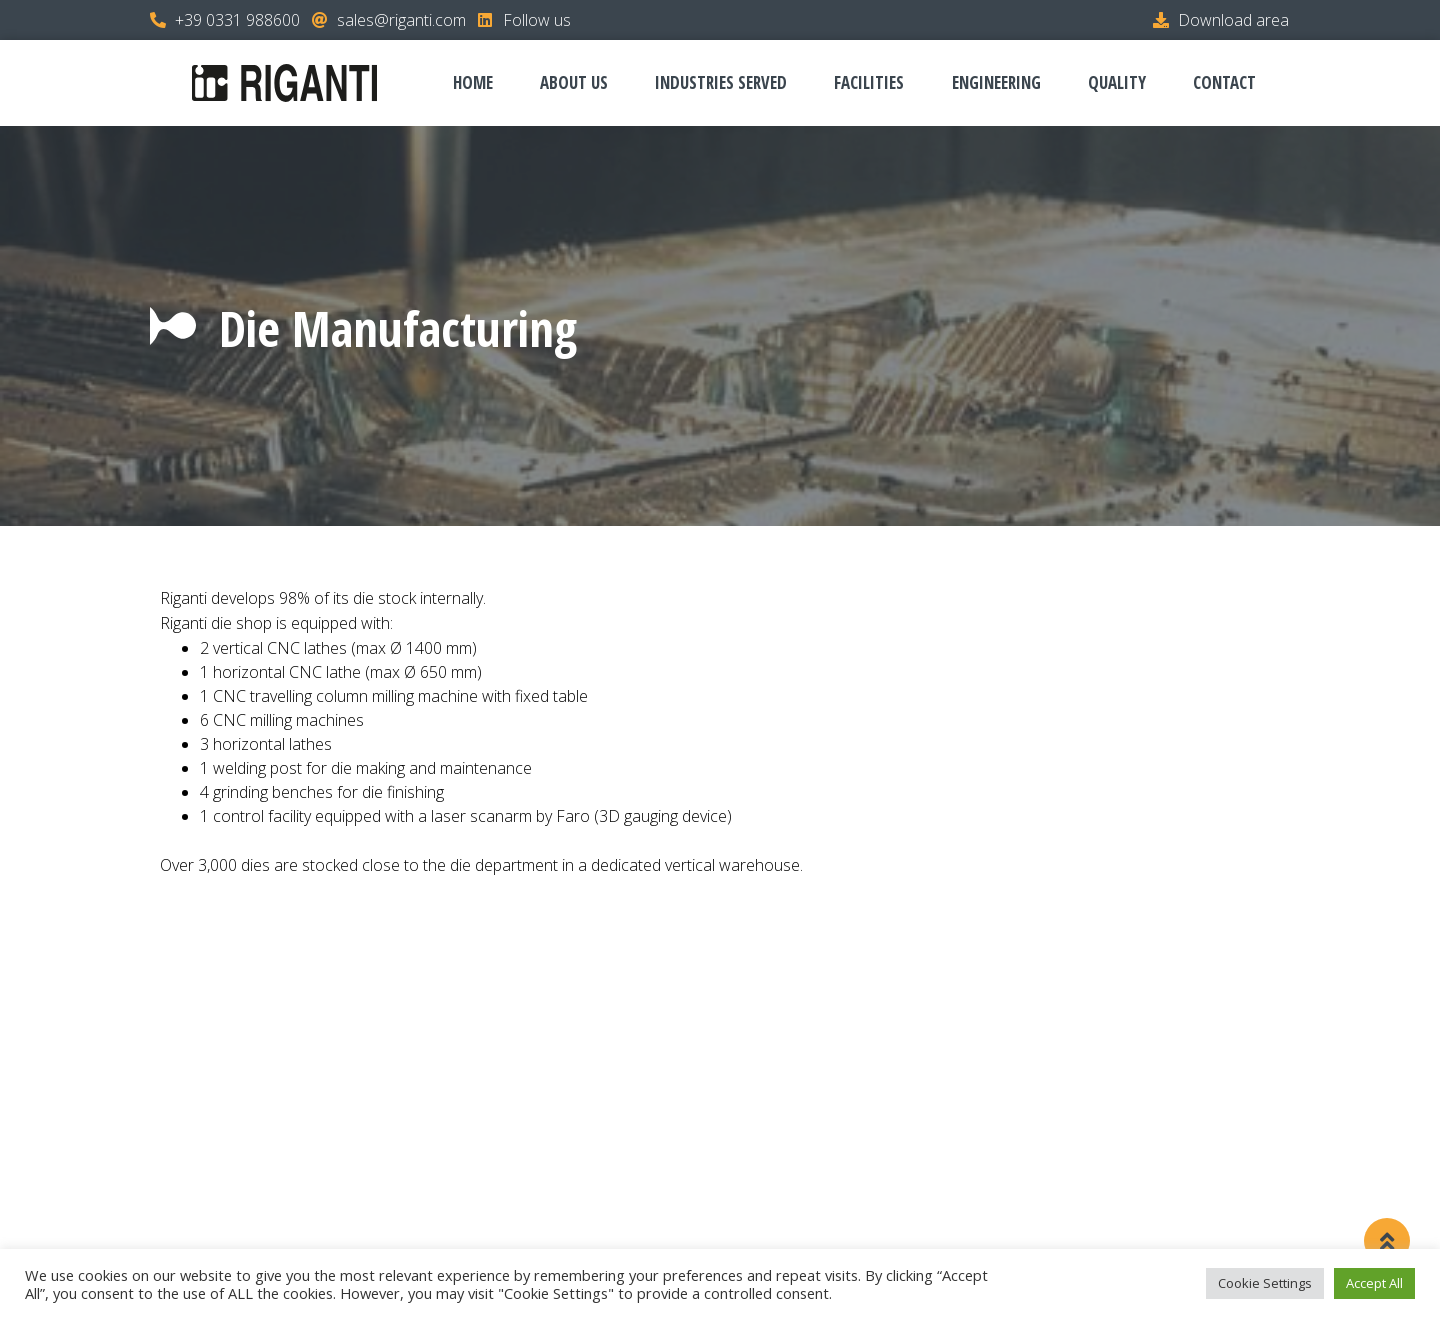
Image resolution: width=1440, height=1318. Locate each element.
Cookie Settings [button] (1265, 1283)
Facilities (869, 82)
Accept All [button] (1374, 1283)
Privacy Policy (1183, 1176)
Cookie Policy (1184, 1206)
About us (574, 82)
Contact (1224, 82)
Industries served (721, 82)
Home (473, 82)
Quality (1117, 82)
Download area (1183, 1146)
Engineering (996, 82)
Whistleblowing (1183, 1236)
